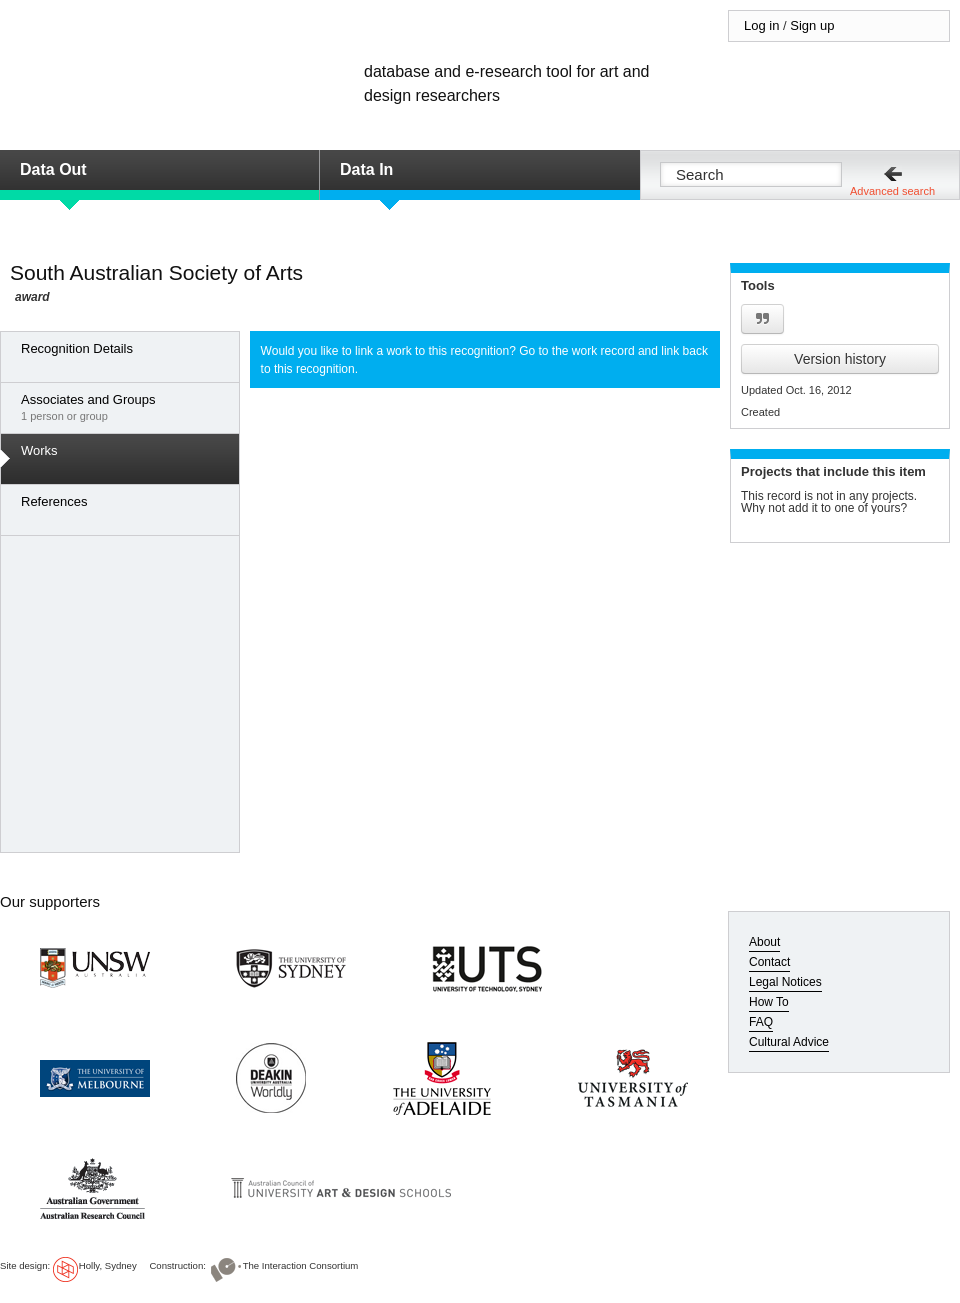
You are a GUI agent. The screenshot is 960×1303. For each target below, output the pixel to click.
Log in (761, 25)
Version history (840, 359)
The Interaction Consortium (301, 1265)
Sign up (812, 25)
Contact (769, 962)
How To (769, 1002)
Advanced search (892, 191)
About (764, 942)
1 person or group (125, 407)
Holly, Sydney (108, 1265)
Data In (366, 169)
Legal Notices (785, 982)
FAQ (761, 1022)
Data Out (53, 169)
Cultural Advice (789, 1042)
